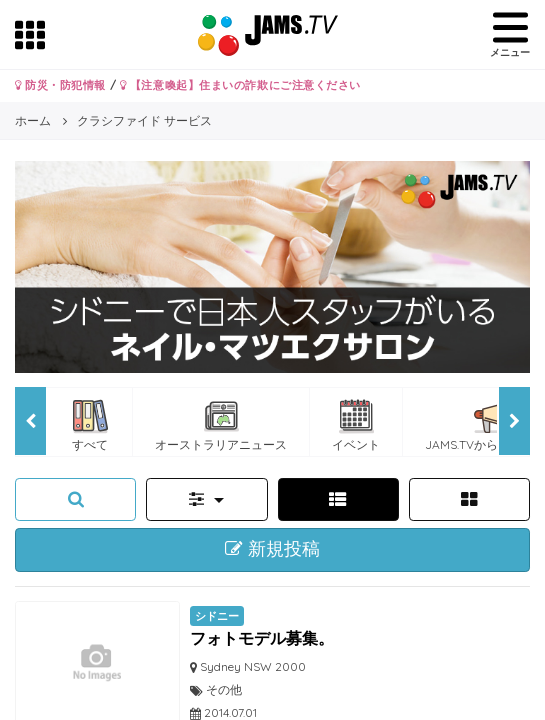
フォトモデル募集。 (262, 638)
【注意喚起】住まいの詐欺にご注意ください (240, 85)
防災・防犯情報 (60, 85)
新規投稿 (272, 549)
